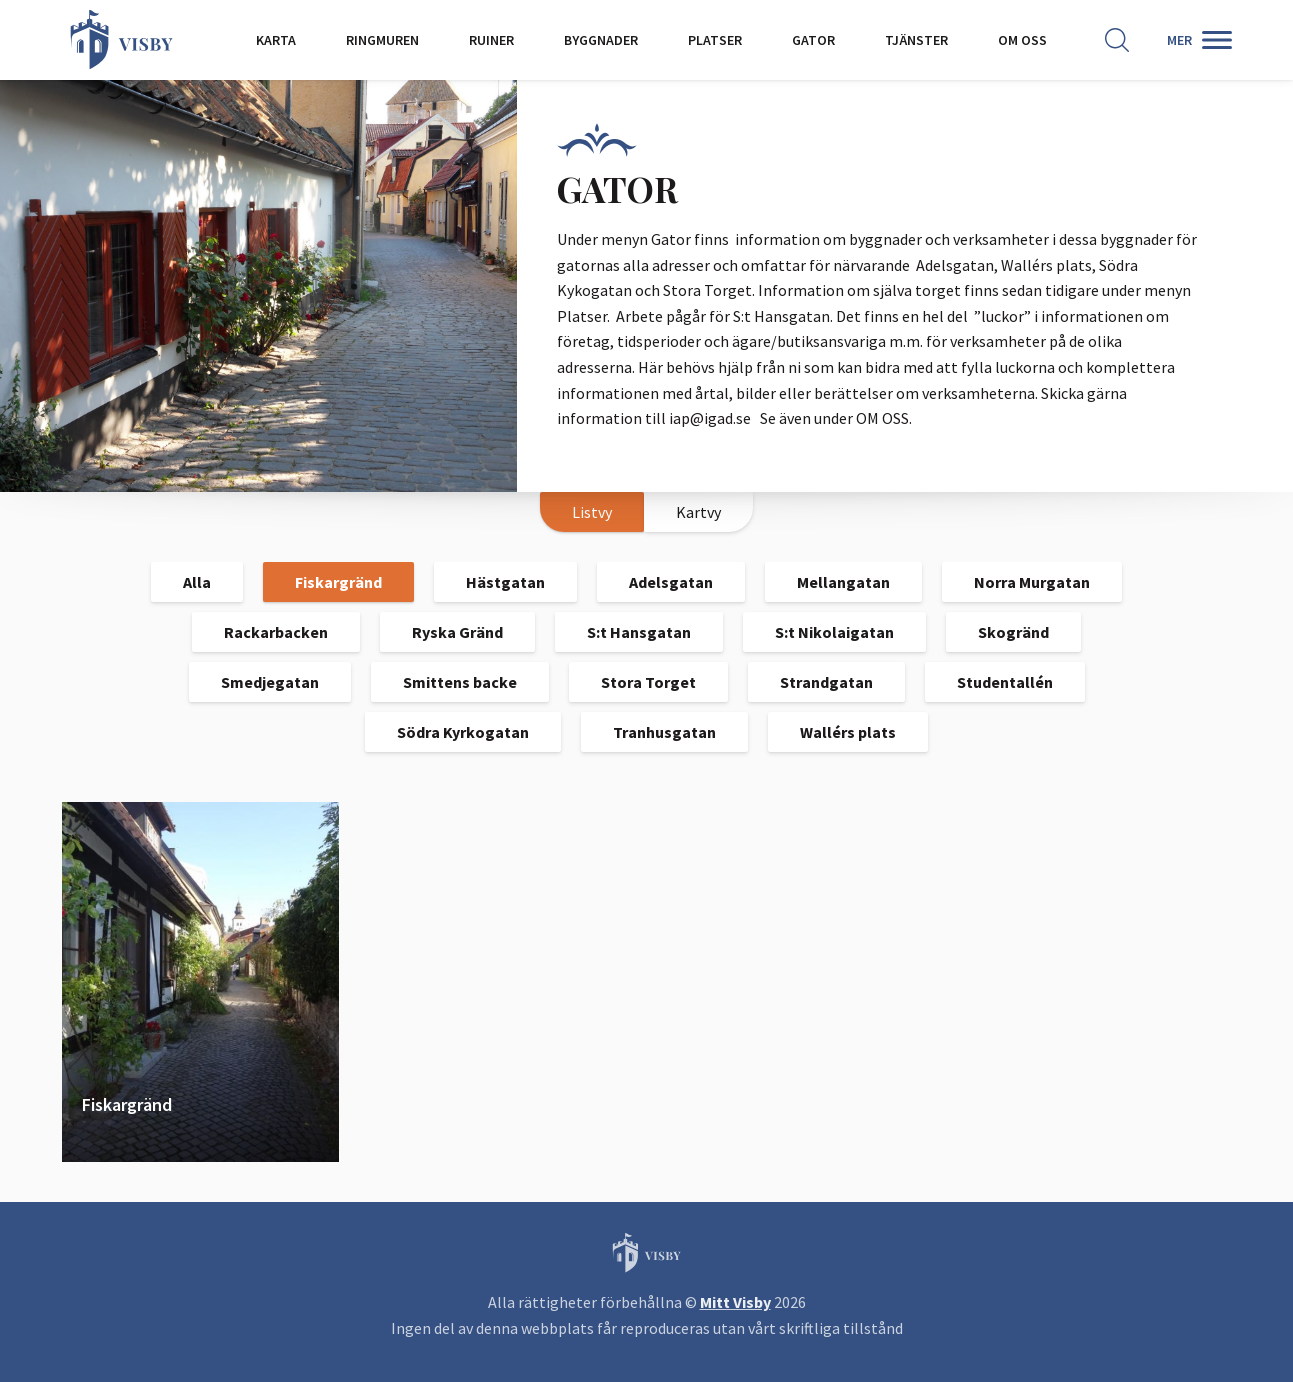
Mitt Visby (735, 1302)
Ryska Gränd (457, 632)
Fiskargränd (338, 582)
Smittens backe (460, 682)
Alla (197, 582)
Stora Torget (648, 682)
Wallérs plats (848, 732)
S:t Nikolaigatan (834, 632)
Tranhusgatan (664, 732)
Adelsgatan (671, 582)
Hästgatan (505, 582)
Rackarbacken (276, 632)
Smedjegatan (270, 682)
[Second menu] (1199, 40)
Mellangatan (843, 582)
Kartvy (698, 512)
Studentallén (1005, 682)
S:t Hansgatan (639, 632)
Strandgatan (826, 682)
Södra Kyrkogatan (463, 732)
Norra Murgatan (1032, 582)
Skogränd (1013, 632)
